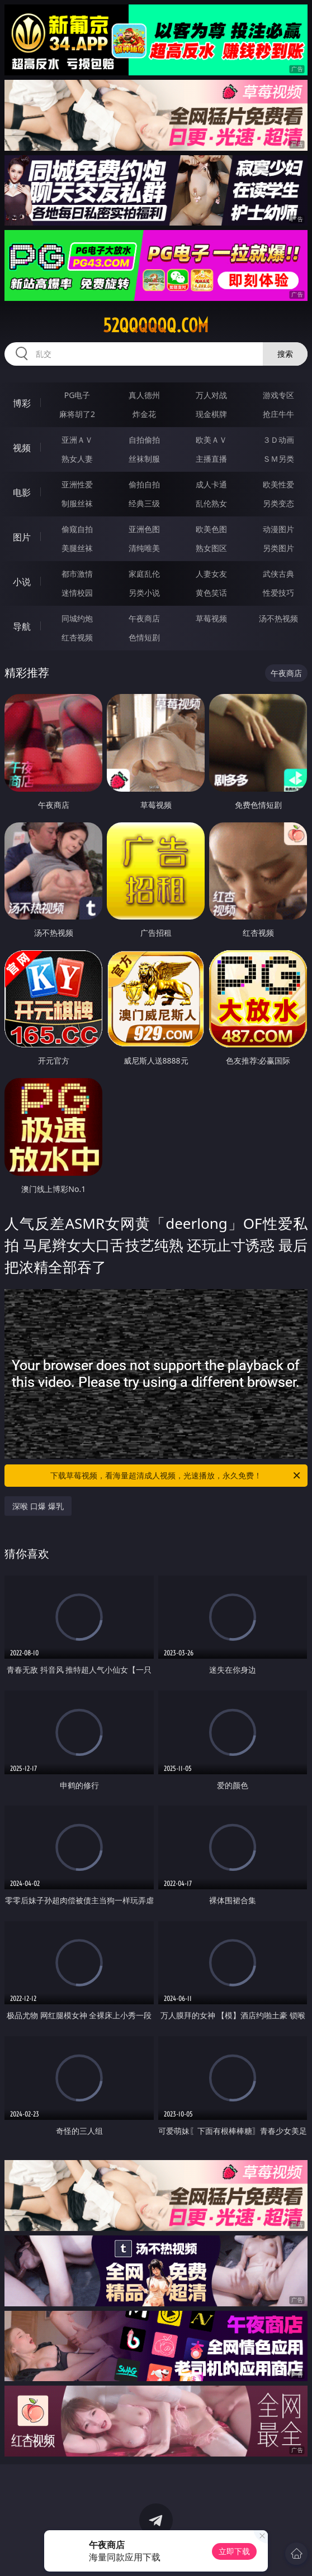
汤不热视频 (278, 618)
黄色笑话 (211, 592)
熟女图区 (211, 548)
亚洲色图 (144, 529)
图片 (22, 537)
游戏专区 (278, 395)
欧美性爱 (278, 484)
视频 (22, 448)
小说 (22, 582)
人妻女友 (211, 573)
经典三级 (144, 503)
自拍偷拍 (144, 439)
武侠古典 (278, 573)
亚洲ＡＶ (77, 439)
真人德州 (144, 395)
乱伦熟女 (211, 503)
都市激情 (77, 573)
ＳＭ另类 (278, 458)
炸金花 (144, 414)
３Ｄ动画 (278, 439)
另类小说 (144, 592)
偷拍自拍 (144, 484)
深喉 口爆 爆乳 (37, 1506)
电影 (22, 492)
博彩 (22, 403)
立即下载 (234, 2551)
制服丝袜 (77, 503)
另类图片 (278, 548)
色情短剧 (144, 637)
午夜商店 (144, 618)
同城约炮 (77, 618)
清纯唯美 (144, 548)
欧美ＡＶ (211, 439)
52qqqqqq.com (156, 325)
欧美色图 (211, 529)
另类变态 (278, 503)
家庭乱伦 (144, 573)
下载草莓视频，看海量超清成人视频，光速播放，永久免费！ (176, 1475)
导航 (22, 626)
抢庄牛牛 (278, 414)
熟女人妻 (77, 458)
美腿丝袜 (77, 548)
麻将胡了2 (77, 414)
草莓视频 (211, 618)
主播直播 (211, 458)
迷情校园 (77, 592)
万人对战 (211, 395)
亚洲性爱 (77, 484)
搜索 (285, 353)
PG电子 (77, 395)
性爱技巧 (278, 592)
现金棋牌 (211, 414)
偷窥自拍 (77, 529)
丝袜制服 (144, 458)
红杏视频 (77, 637)
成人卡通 (211, 484)
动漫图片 (278, 529)
